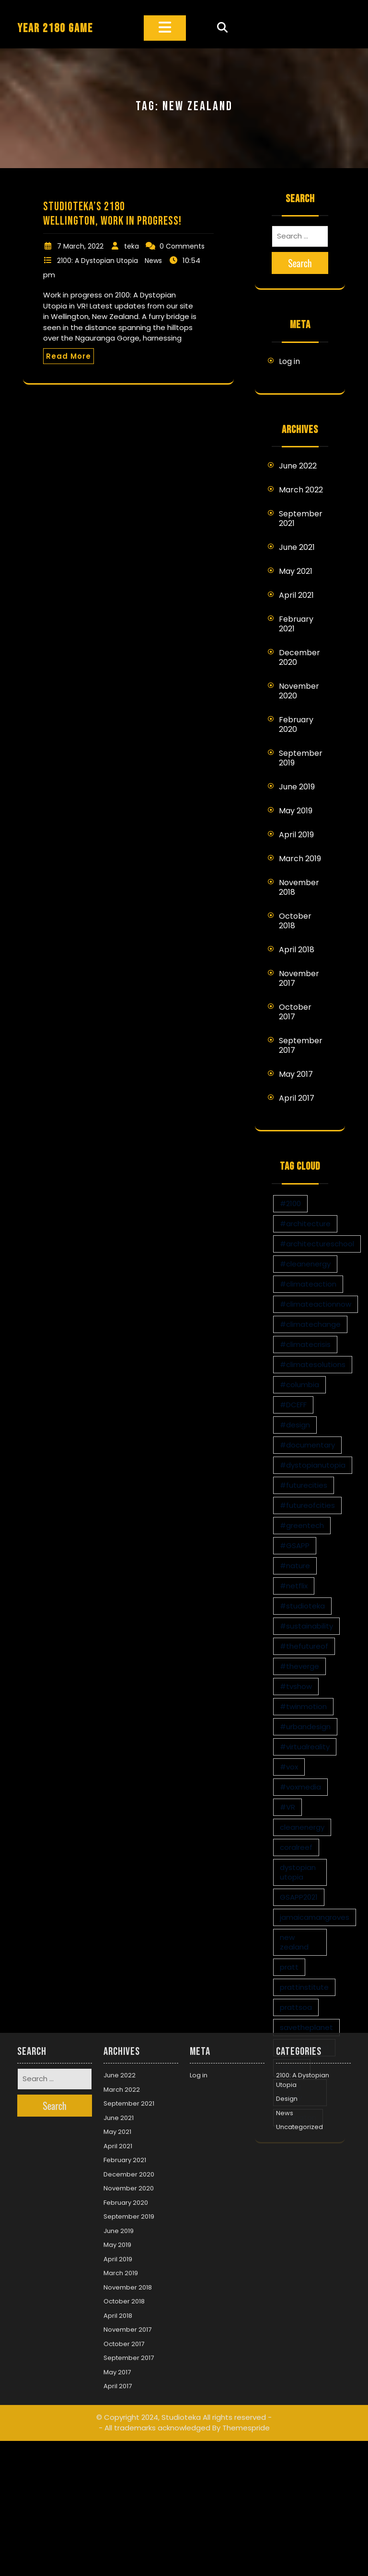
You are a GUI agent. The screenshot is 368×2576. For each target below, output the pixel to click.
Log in (289, 361)
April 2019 (296, 834)
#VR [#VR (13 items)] (287, 1807)
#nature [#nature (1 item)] (295, 1566)
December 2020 (299, 657)
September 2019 (300, 758)
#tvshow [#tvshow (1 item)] (296, 1686)
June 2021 (297, 547)
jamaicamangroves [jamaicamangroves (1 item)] (314, 1917)
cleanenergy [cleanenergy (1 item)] (302, 1827)
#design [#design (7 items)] (295, 1425)
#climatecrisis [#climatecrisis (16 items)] (305, 1344)
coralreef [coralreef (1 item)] (296, 1847)
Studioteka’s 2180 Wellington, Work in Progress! (112, 213)
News (153, 260)
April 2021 (296, 595)
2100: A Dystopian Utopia (97, 260)
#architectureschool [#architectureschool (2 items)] (317, 1244)
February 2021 (296, 624)
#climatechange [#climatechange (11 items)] (310, 1324)
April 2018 (296, 949)
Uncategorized (299, 2013)
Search (300, 263)
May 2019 (295, 810)
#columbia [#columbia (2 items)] (299, 1384)
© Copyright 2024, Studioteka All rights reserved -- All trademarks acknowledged (184, 2309)
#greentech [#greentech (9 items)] (302, 1525)
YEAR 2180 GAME (55, 28)
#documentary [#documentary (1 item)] (307, 1445)
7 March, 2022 (80, 246)
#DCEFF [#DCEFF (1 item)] (293, 1405)
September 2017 (300, 1045)
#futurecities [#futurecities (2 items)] (303, 1485)
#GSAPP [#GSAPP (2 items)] (295, 1545)
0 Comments (182, 246)
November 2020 (299, 691)
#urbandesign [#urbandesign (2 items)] (305, 1726)
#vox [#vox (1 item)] (289, 1767)
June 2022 (298, 465)
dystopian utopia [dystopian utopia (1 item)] (298, 1872)
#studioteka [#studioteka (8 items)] (302, 1606)
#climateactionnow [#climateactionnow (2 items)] (315, 1304)
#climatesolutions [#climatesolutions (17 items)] (312, 1364)
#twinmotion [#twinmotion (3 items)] (303, 1706)
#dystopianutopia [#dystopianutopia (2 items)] (312, 1465)
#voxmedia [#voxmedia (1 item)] (300, 1787)
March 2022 (301, 489)
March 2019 (300, 858)
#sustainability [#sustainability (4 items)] (306, 1626)
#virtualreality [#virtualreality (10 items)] (305, 1747)
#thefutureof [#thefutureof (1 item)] (304, 1646)
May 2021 (295, 571)
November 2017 (299, 978)
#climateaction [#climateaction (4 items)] (308, 1284)
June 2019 (297, 786)
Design (287, 1985)
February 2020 (296, 724)
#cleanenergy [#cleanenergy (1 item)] (305, 1264)
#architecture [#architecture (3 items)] (305, 1224)
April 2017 (296, 1098)
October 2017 (295, 1012)
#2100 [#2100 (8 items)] (290, 1203)
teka (131, 246)
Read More (68, 356)
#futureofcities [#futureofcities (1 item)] (307, 1505)
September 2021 (300, 518)
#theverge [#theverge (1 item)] (299, 1666)
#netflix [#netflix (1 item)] (294, 1586)
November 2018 (299, 887)
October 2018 (295, 921)
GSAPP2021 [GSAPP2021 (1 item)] (299, 1897)
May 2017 (296, 1074)
